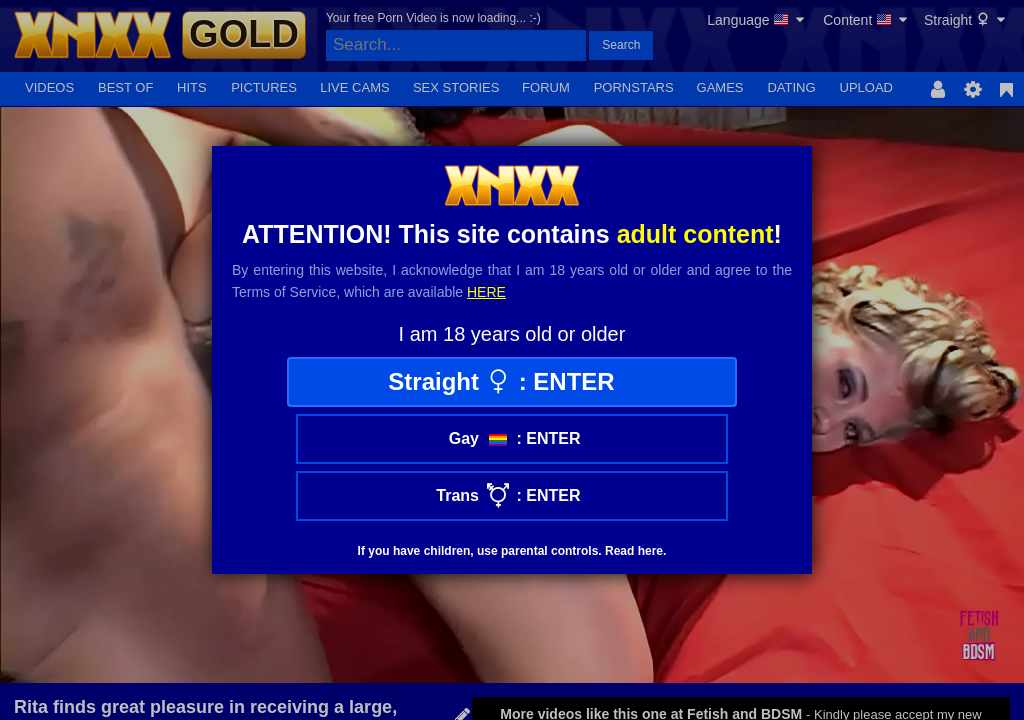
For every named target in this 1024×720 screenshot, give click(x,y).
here (486, 292)
